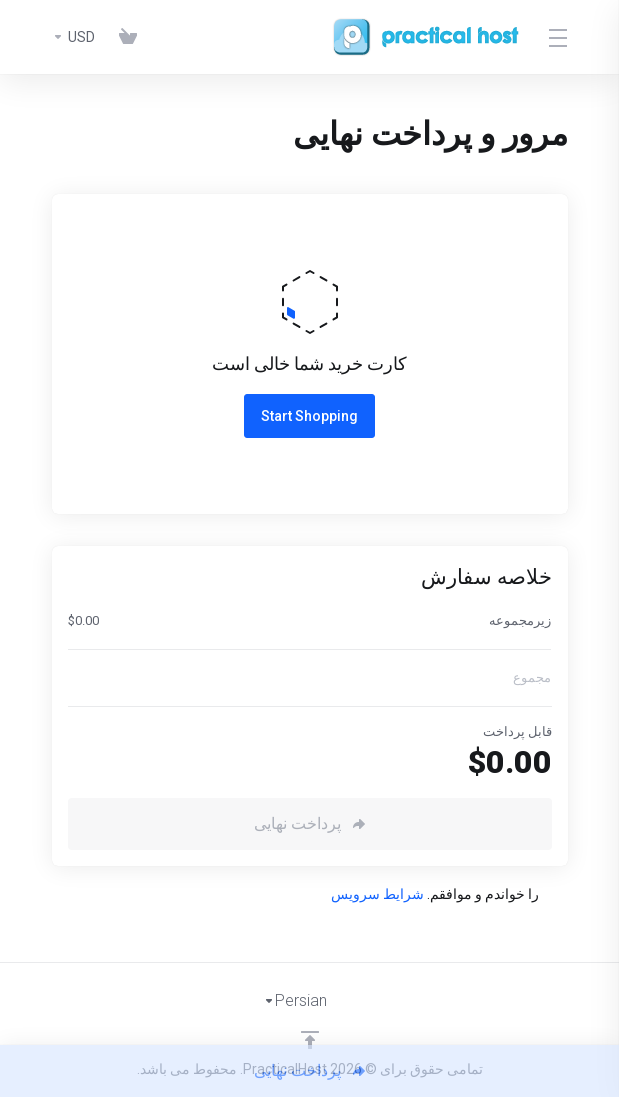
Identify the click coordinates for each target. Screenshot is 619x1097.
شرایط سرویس (377, 894)
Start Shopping (309, 416)
